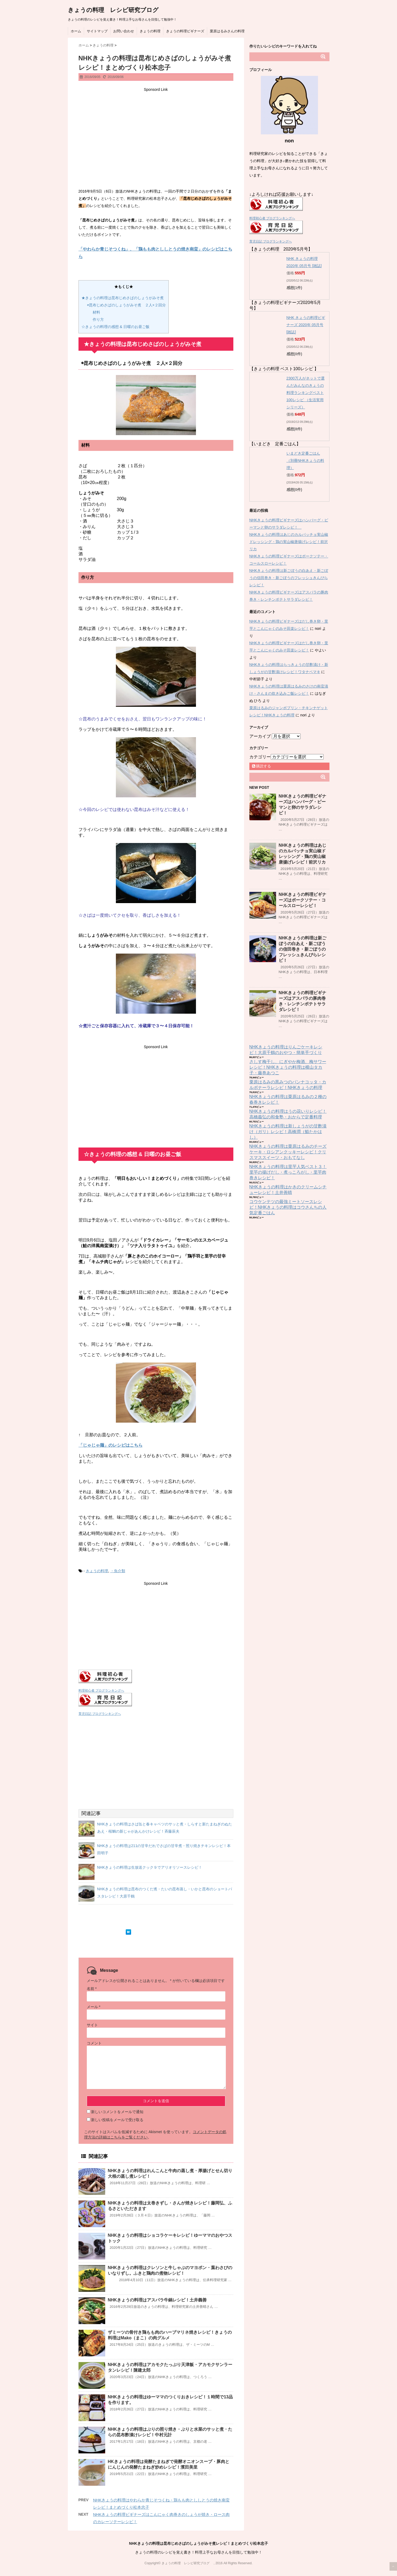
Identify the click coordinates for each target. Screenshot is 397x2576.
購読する (261, 766)
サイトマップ (97, 31)
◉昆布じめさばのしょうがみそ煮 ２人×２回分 (126, 305)
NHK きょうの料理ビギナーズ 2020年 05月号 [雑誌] (305, 324)
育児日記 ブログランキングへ (99, 1714)
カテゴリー (260, 757)
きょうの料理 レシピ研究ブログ (116, 10)
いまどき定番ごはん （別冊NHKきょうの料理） (305, 460)
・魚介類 (117, 1571)
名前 (92, 1988)
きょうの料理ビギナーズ (185, 31)
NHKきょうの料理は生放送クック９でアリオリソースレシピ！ (149, 1867)
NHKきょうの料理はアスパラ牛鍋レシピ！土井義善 (157, 2300)
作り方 (98, 319)
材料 (96, 312)
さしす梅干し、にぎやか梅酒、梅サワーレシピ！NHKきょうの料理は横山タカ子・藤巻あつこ (287, 1067)
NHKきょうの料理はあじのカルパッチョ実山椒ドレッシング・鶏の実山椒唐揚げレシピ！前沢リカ (288, 541)
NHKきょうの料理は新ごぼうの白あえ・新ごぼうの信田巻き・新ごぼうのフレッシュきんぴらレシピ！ (288, 577)
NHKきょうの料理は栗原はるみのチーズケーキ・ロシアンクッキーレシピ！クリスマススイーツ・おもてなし (288, 1152)
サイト (92, 2025)
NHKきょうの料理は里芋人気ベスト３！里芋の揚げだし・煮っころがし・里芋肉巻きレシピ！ (288, 1172)
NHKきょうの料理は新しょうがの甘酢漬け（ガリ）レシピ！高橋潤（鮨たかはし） (288, 1131)
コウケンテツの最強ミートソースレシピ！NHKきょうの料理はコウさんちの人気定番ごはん (288, 1207)
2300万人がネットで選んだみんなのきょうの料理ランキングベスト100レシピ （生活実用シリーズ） (305, 392)
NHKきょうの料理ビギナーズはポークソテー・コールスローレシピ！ (303, 900)
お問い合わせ (123, 31)
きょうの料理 (150, 31)
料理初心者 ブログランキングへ (101, 1690)
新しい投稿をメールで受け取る (117, 2120)
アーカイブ (260, 736)
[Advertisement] (155, 130)
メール (93, 2007)
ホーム (76, 31)
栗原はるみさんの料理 (227, 31)
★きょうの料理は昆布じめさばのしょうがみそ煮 (122, 298)
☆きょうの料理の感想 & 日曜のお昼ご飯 (115, 327)
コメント (94, 2043)
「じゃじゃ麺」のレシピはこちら (110, 1445)
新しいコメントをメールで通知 (117, 2112)
